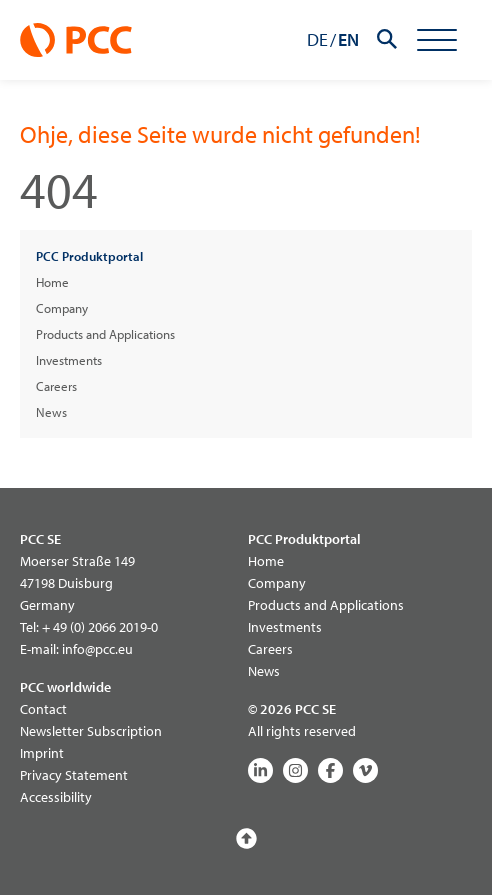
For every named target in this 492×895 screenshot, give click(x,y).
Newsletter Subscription (91, 731)
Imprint (42, 753)
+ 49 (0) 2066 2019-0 (100, 627)
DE (317, 39)
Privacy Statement (74, 775)
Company (62, 308)
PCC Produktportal (89, 256)
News (51, 412)
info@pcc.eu (97, 649)
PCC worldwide (65, 687)
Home (52, 282)
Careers (56, 386)
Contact (43, 709)
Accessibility (56, 797)
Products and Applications (105, 334)
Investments (69, 360)
